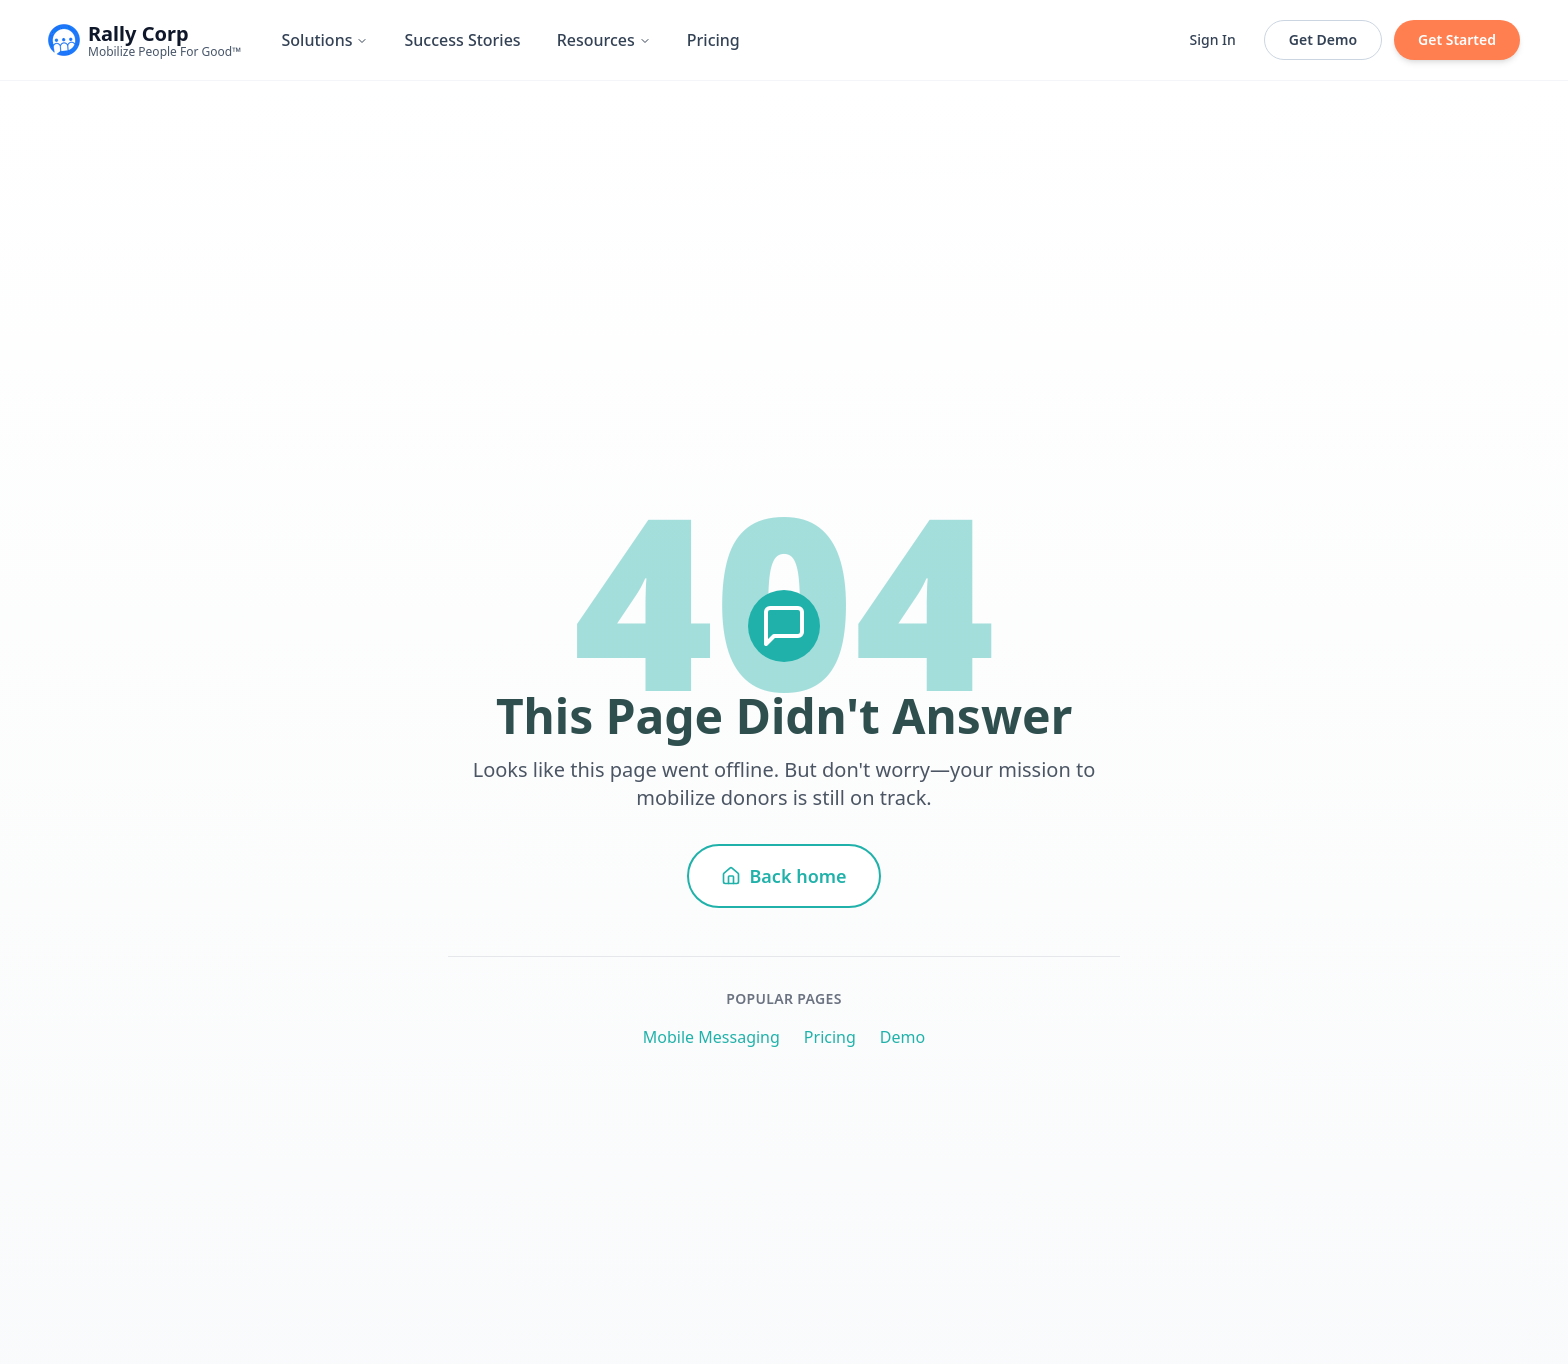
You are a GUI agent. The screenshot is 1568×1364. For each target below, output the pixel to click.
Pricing (713, 40)
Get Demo (1323, 39)
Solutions (324, 40)
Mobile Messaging (711, 1037)
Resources (604, 40)
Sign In (1213, 39)
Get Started (1457, 39)
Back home (783, 876)
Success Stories (462, 40)
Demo (902, 1037)
